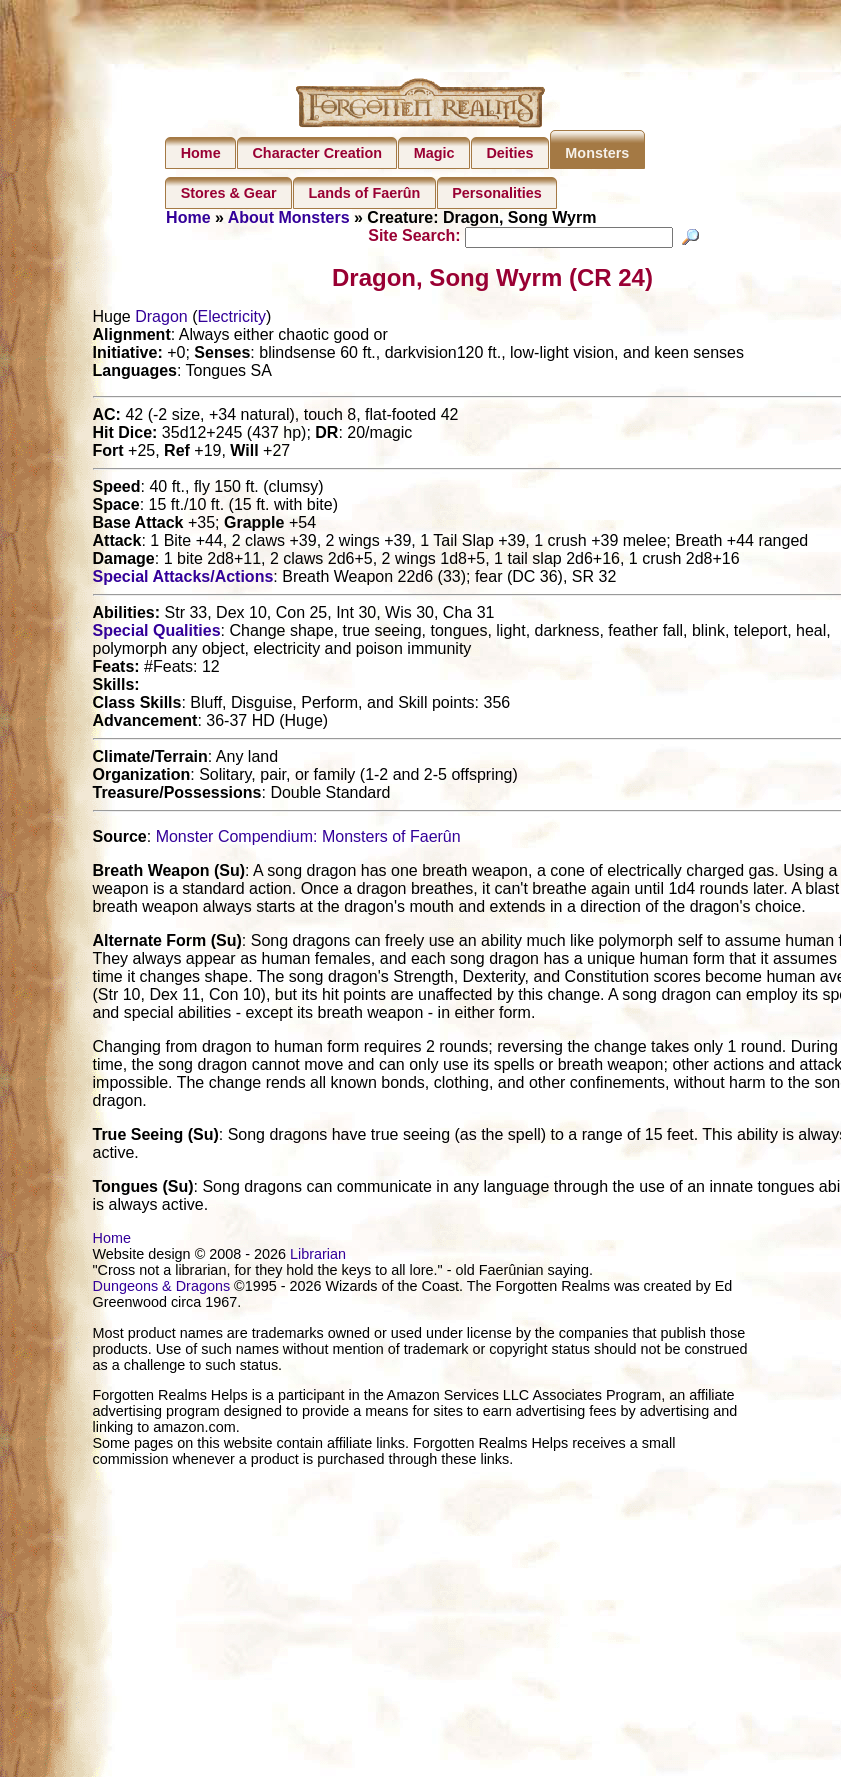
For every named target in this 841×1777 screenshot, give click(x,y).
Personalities (497, 193)
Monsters (597, 153)
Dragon (161, 319)
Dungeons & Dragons (162, 1289)
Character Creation (317, 153)
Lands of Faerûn (364, 193)
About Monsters (289, 217)
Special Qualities (157, 633)
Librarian (318, 1257)
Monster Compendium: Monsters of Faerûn (308, 839)
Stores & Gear (229, 193)
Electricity (231, 319)
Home (201, 153)
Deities (509, 153)
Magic (434, 153)
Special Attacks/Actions (183, 579)
